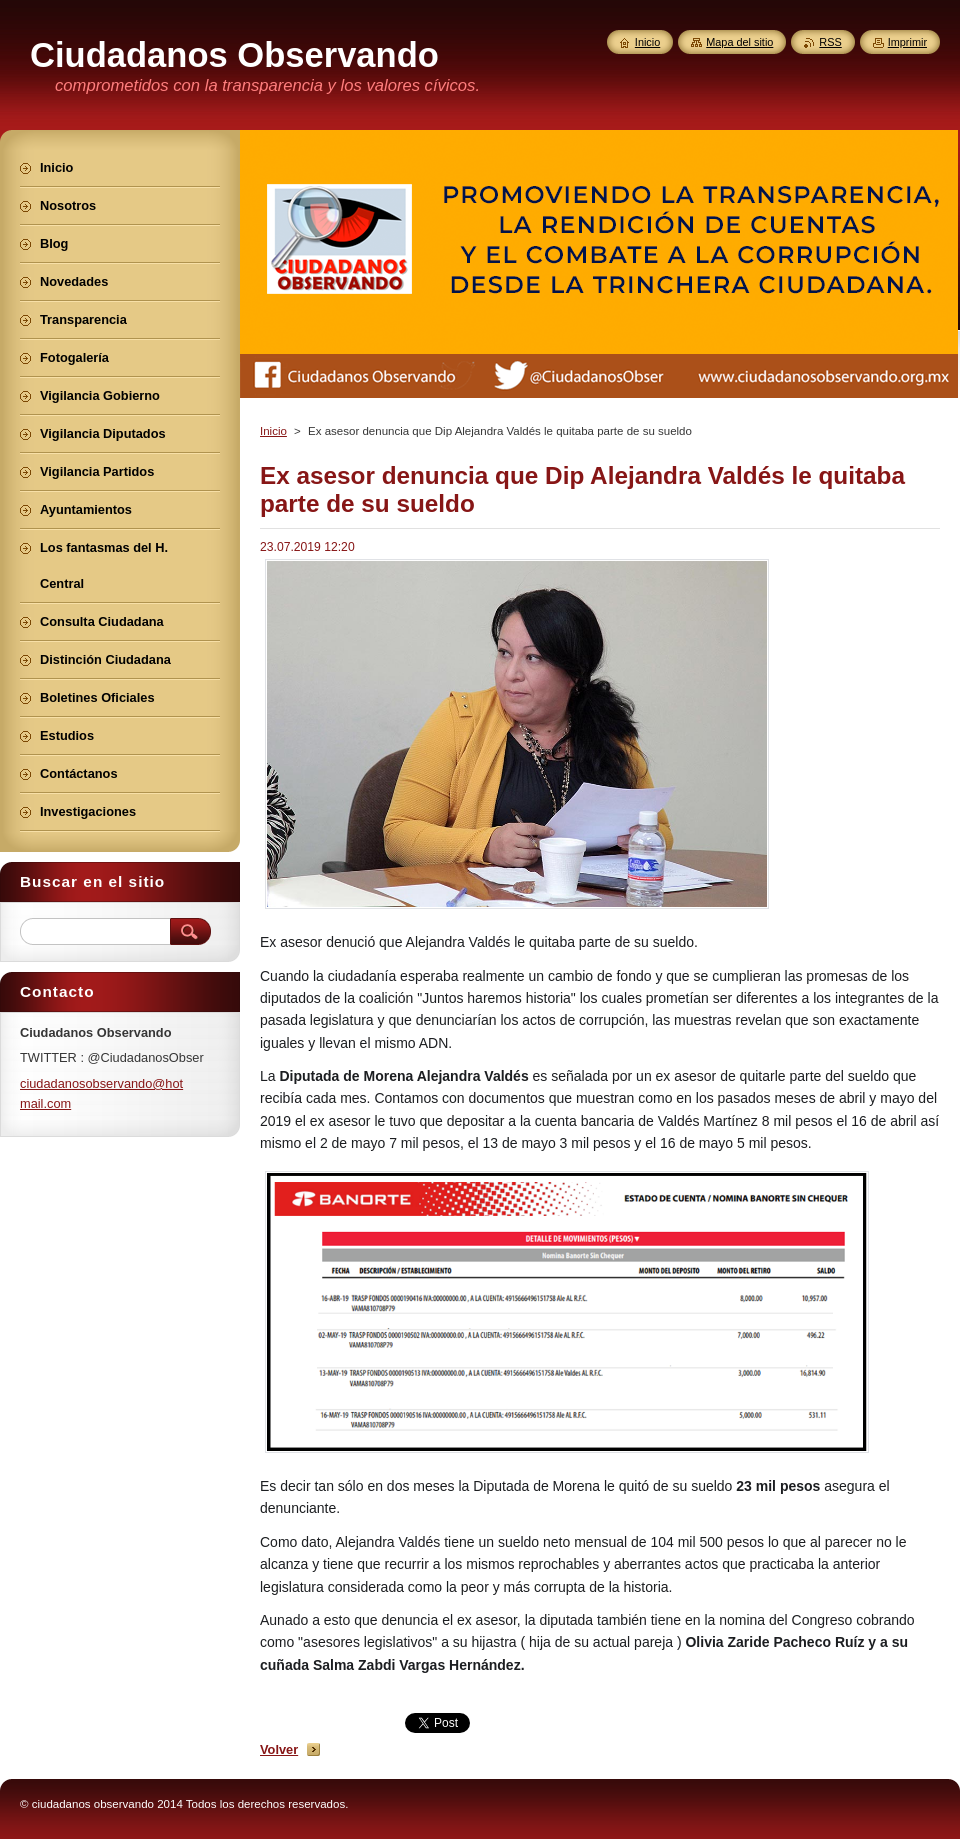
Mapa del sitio (739, 42)
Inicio (273, 431)
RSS (830, 42)
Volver (279, 1749)
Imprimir (907, 42)
